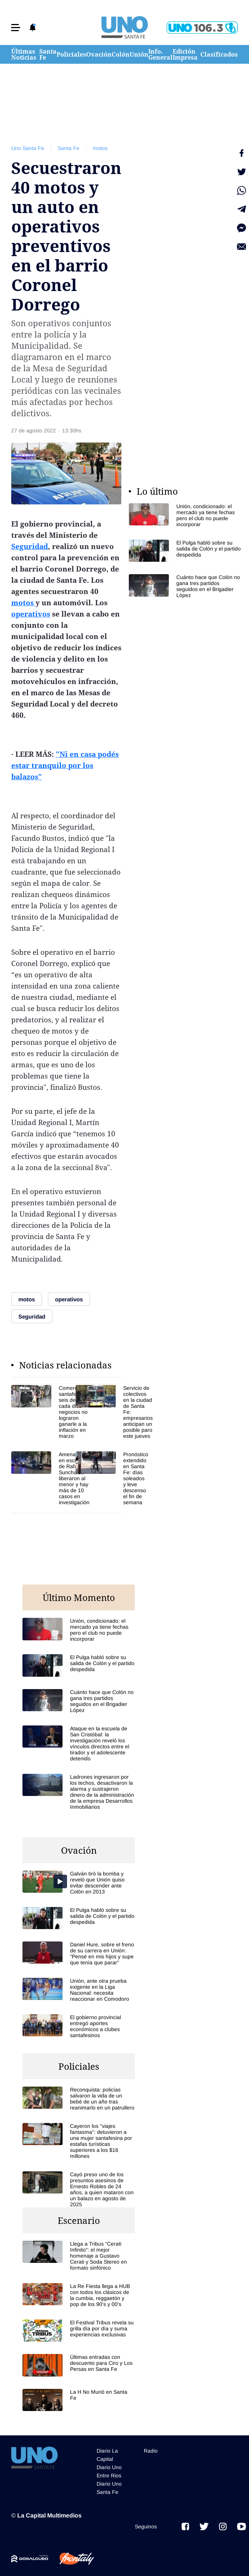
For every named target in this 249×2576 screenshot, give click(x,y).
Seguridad (29, 546)
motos (100, 148)
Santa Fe (48, 54)
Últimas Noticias (23, 54)
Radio (151, 2451)
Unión (139, 54)
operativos (30, 614)
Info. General (160, 54)
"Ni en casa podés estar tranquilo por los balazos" (65, 765)
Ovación (99, 54)
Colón (121, 54)
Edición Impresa (185, 54)
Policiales (71, 54)
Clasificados (219, 54)
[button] (15, 27)
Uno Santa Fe (27, 148)
